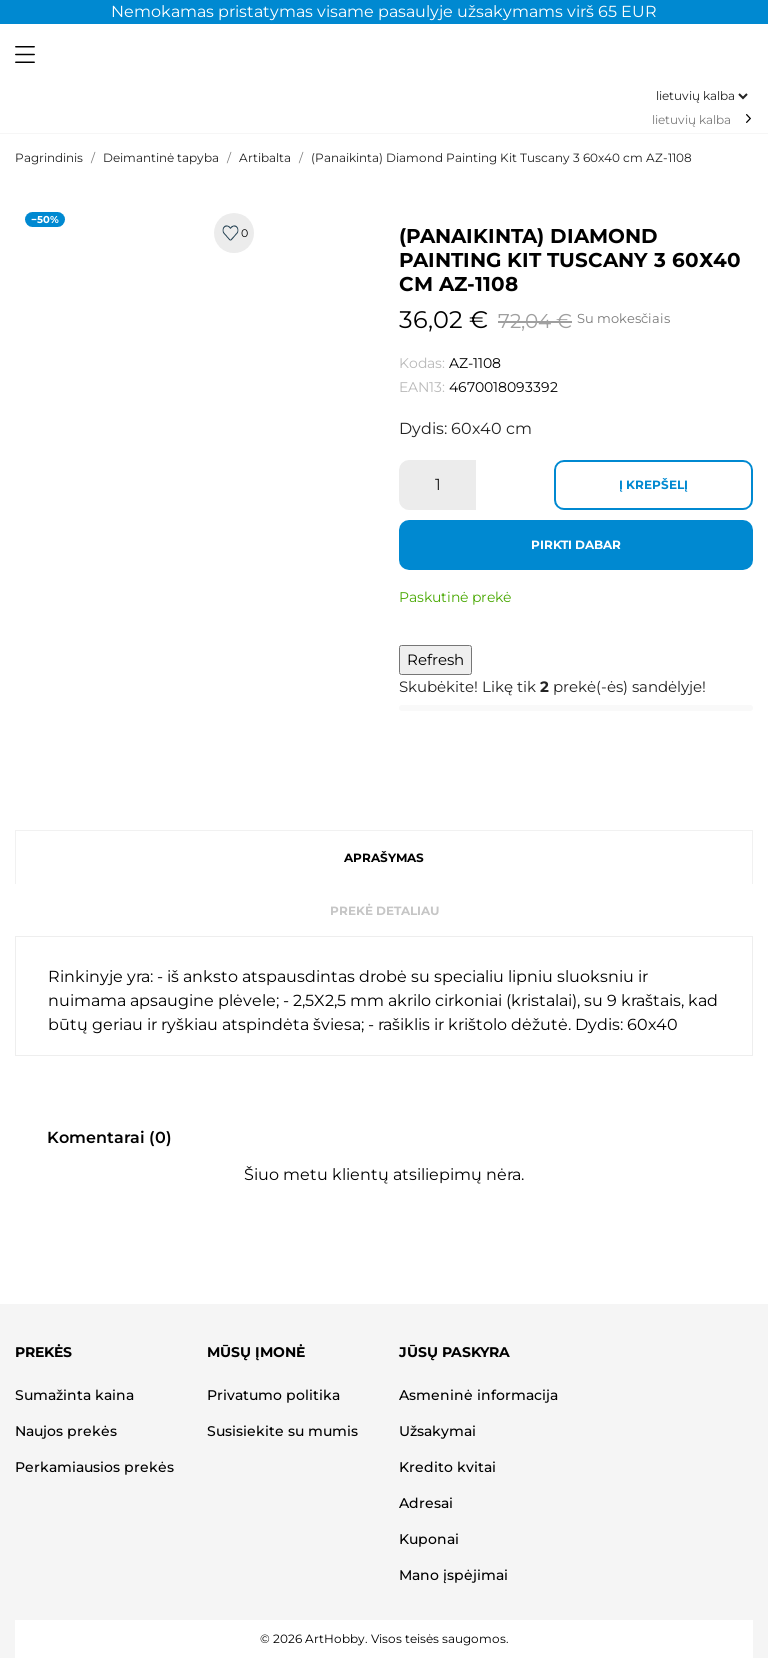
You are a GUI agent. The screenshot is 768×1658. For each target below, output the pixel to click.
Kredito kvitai (447, 1467)
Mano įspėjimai (453, 1575)
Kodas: (422, 363)
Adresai (426, 1503)
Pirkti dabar (576, 544)
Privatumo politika (273, 1395)
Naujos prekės (66, 1431)
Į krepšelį (653, 484)
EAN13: (422, 387)
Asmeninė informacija (478, 1395)
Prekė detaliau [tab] (384, 910)
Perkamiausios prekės (94, 1467)
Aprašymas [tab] (384, 857)
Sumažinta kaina (74, 1395)
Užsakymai (437, 1431)
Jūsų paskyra (454, 1352)
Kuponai (429, 1539)
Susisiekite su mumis (282, 1431)
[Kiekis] (437, 485)
